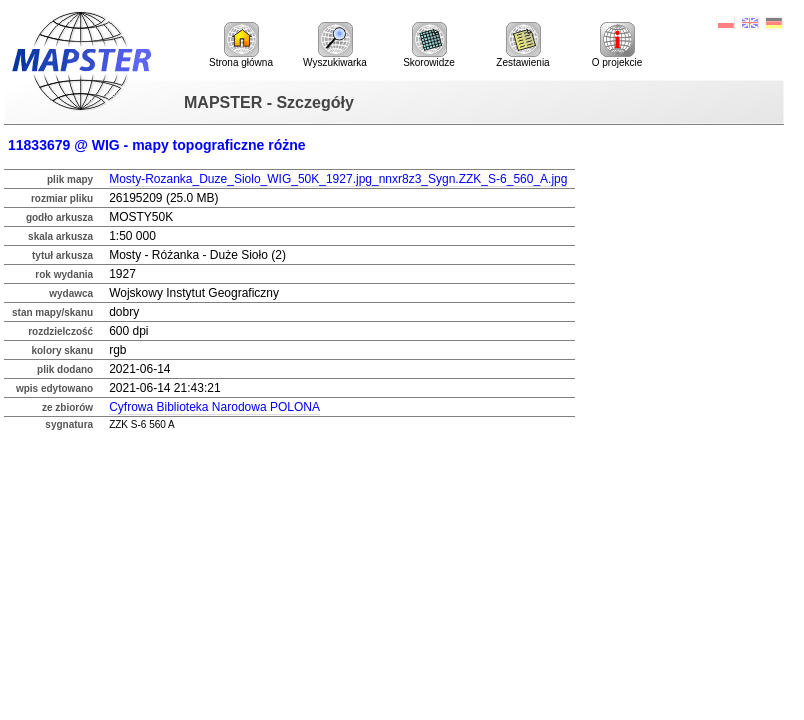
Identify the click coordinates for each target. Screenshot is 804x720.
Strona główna (241, 45)
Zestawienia (522, 45)
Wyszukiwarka (335, 45)
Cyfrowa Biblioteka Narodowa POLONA (214, 407)
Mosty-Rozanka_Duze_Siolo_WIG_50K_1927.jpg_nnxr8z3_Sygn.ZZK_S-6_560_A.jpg (338, 179)
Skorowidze (429, 45)
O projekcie (617, 45)
